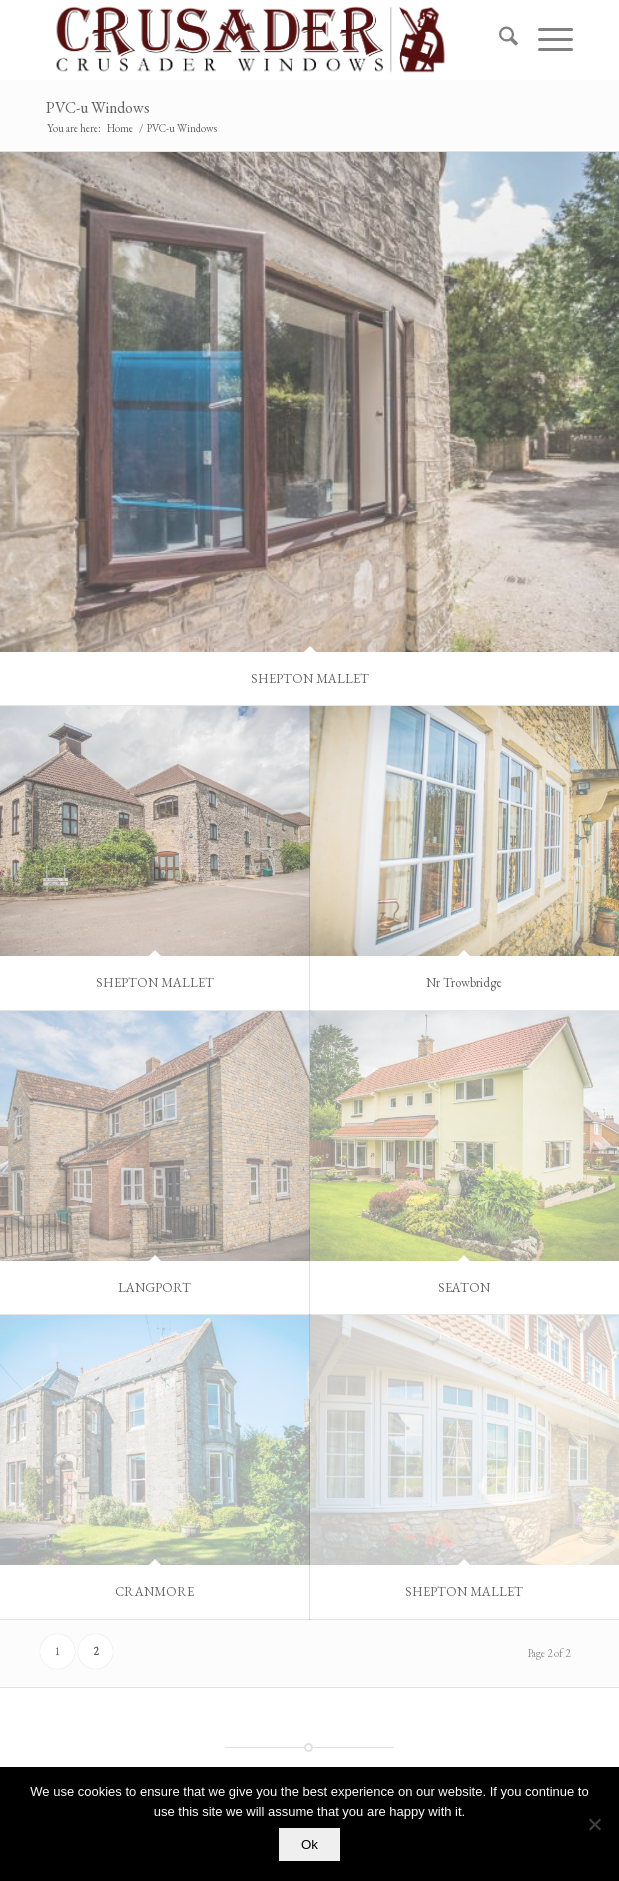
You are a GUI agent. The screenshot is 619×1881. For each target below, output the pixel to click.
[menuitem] (498, 40)
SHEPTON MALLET (310, 678)
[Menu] (545, 40)
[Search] (498, 40)
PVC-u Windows (98, 107)
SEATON (464, 1287)
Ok (309, 1844)
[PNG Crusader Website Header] (256, 40)
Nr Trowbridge (464, 982)
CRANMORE (154, 1591)
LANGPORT (154, 1287)
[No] (594, 1824)
